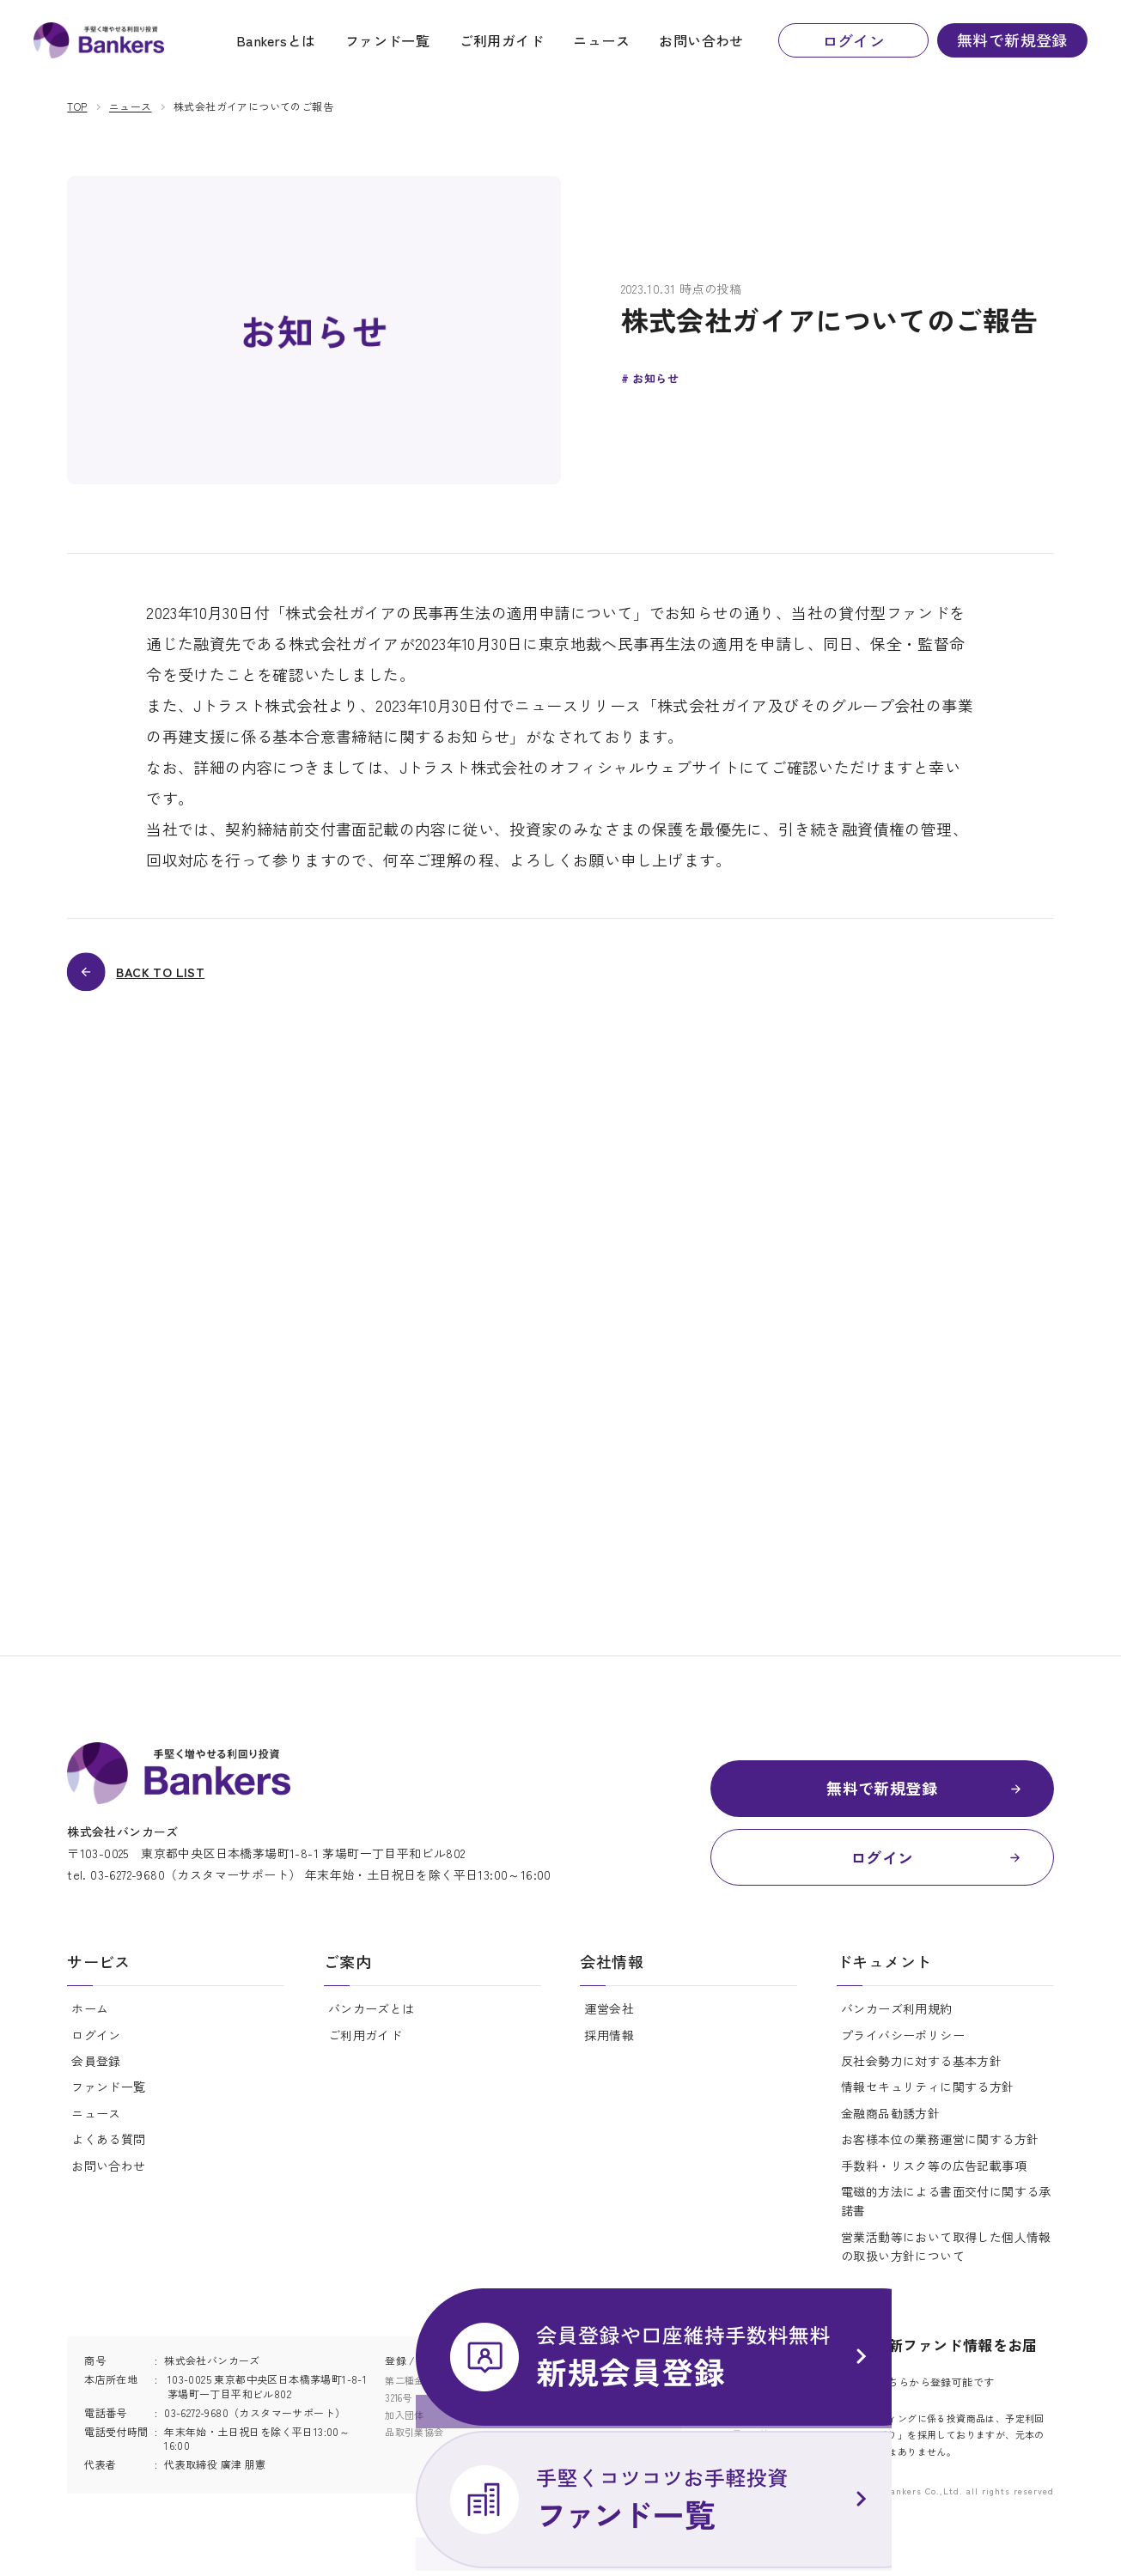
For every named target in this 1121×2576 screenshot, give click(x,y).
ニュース (601, 43)
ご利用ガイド (502, 43)
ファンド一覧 (387, 43)
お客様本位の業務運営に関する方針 (940, 2151)
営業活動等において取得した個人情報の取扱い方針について (946, 2258)
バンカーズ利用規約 (897, 2020)
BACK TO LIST (171, 974)
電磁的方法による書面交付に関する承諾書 (946, 2213)
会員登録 (96, 2072)
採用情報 (609, 2046)
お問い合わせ (701, 43)
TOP (77, 106)
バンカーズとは (371, 2020)
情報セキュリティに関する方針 (927, 2098)
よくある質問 (108, 2151)
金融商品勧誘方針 (890, 2125)
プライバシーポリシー (903, 2046)
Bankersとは (276, 43)
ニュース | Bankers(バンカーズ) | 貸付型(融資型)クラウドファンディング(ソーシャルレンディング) (109, 43)
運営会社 (609, 2020)
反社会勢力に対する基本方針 (921, 2072)
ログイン (854, 44)
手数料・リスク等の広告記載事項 (934, 2176)
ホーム (89, 2020)
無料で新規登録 (1012, 43)
